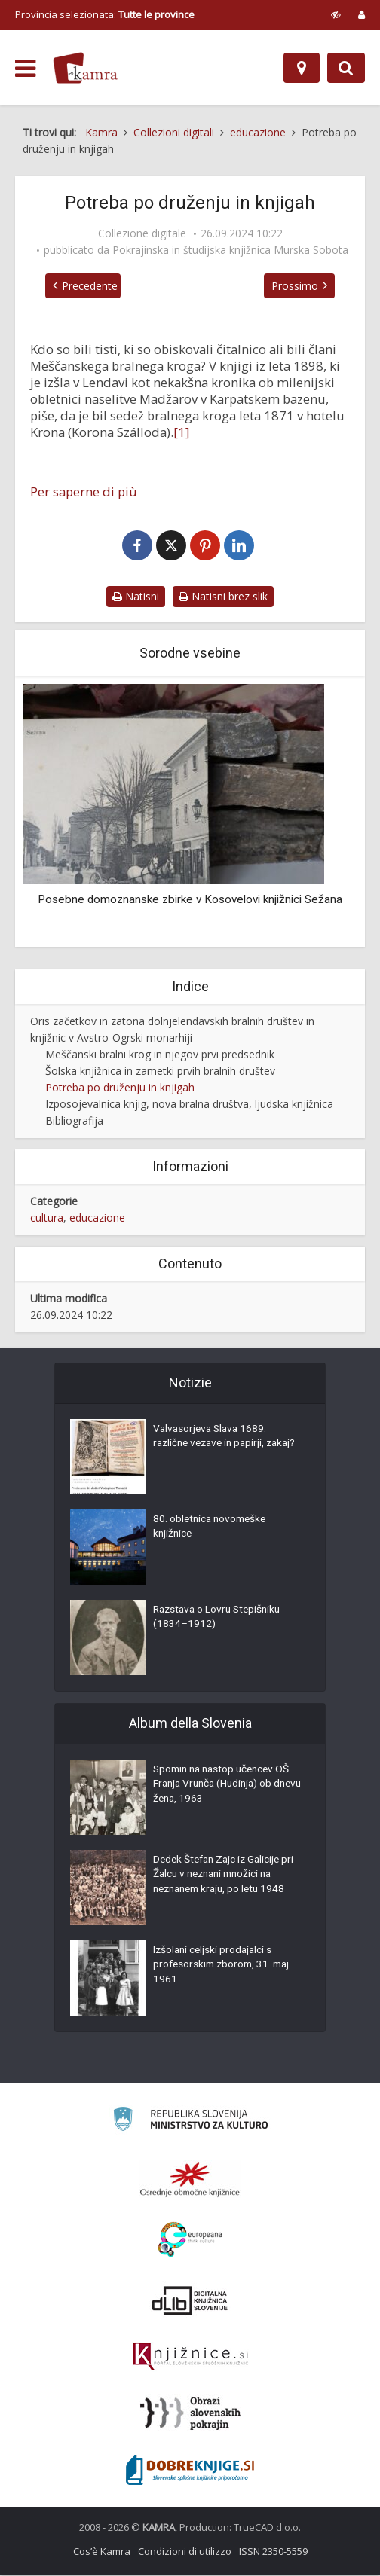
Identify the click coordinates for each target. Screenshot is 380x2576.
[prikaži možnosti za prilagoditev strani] (336, 14)
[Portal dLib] (190, 2301)
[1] (181, 432)
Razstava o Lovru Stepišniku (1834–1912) (220, 1619)
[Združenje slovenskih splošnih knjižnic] (190, 2358)
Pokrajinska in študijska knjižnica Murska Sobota (230, 250)
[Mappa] (301, 68)
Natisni (135, 597)
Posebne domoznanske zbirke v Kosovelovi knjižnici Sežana (190, 900)
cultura (46, 1218)
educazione (97, 1218)
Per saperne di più (83, 492)
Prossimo (298, 286)
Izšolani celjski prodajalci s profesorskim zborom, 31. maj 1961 (224, 1967)
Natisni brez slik (223, 597)
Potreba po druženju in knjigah (120, 1088)
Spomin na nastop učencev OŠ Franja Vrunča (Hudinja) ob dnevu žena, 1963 (225, 1787)
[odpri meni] (25, 68)
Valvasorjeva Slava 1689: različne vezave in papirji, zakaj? (212, 1446)
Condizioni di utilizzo (184, 2552)
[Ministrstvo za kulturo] (190, 2122)
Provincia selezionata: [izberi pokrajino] (105, 14)
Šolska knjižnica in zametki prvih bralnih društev (160, 1071)
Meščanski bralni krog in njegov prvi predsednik (159, 1055)
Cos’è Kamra (101, 2552)
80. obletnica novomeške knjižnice (212, 1529)
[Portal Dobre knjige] (190, 2470)
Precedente (86, 286)
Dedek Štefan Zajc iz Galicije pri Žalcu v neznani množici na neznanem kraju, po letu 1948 (227, 1877)
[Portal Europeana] (190, 2240)
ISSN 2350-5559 (273, 2552)
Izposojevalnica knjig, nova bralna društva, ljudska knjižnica (189, 1104)
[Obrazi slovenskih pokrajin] (190, 2414)
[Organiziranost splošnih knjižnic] (190, 2180)
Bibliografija (74, 1121)
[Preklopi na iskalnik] (346, 68)
